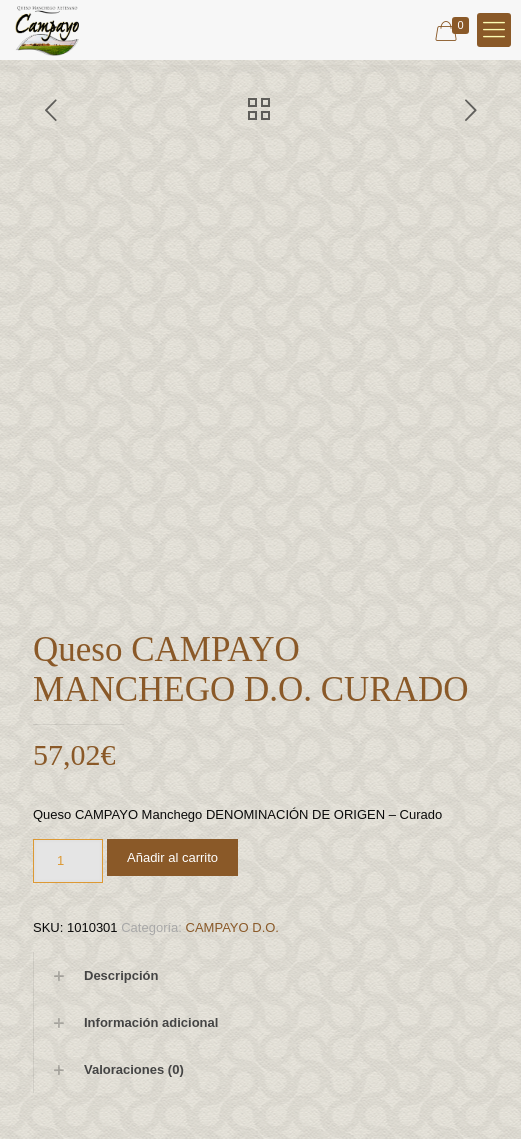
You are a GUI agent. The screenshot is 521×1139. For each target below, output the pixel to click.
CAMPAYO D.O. (232, 927)
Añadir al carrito (172, 857)
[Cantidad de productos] (68, 861)
